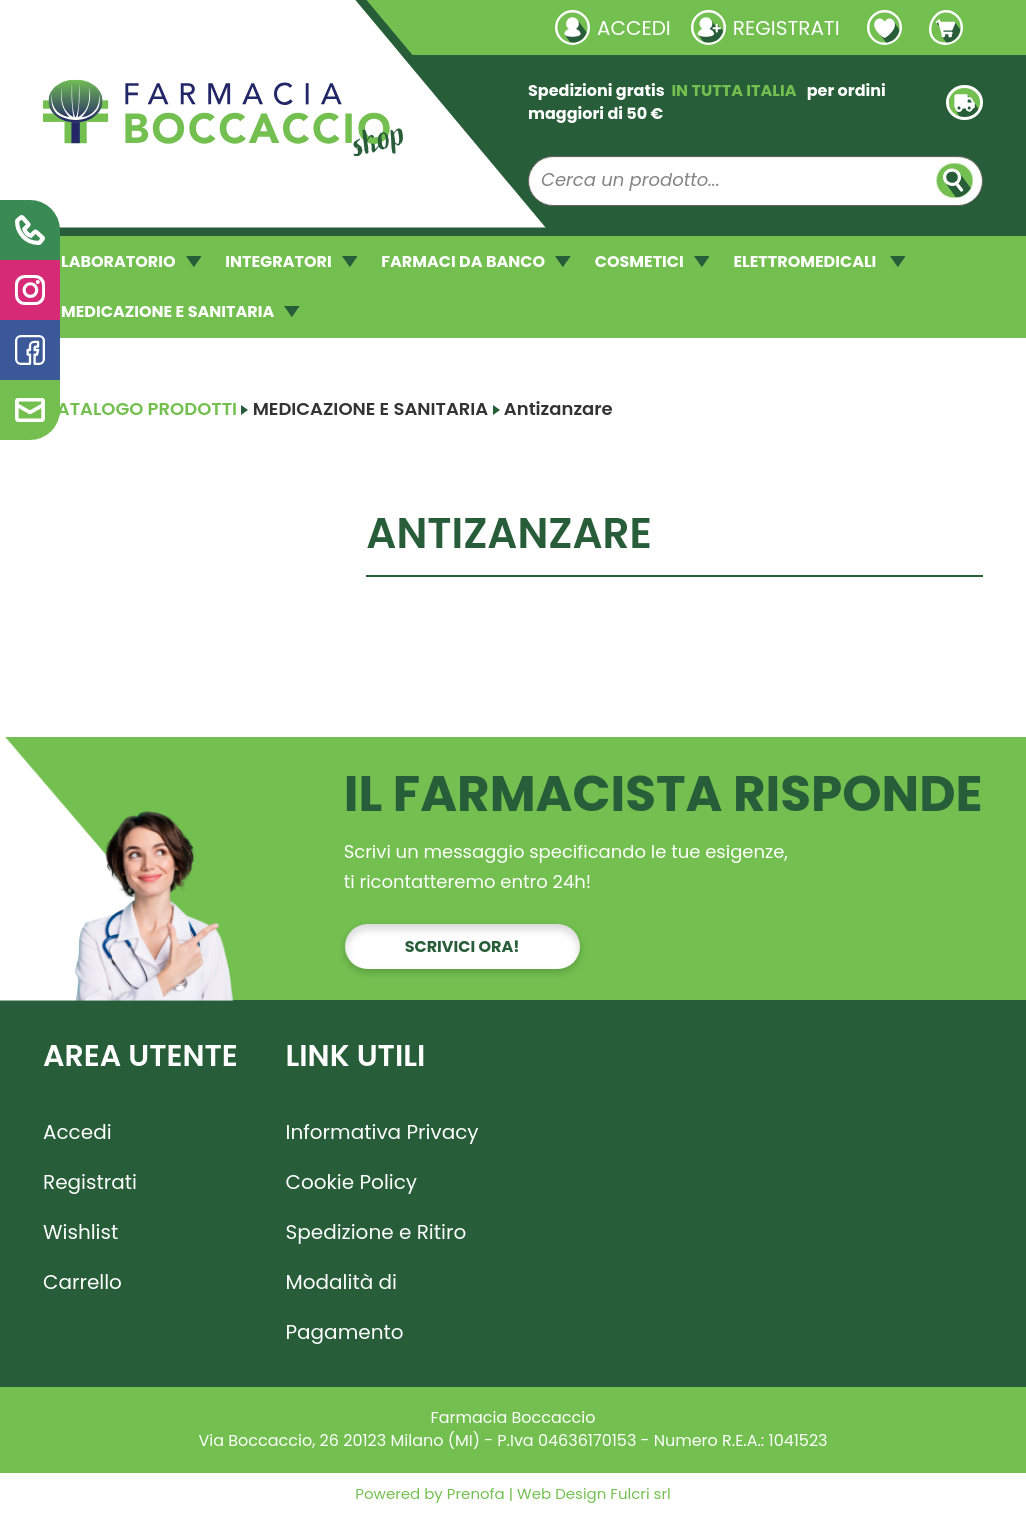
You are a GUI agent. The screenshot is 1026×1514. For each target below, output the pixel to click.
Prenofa (474, 1493)
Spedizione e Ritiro (376, 1232)
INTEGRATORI (291, 261)
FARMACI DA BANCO (475, 261)
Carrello (82, 1282)
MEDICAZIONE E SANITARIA (180, 311)
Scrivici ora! (462, 946)
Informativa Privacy (382, 1132)
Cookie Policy (352, 1182)
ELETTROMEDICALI (819, 261)
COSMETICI (652, 261)
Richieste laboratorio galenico (162, 27)
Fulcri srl (640, 1493)
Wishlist (80, 1232)
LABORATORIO (131, 261)
